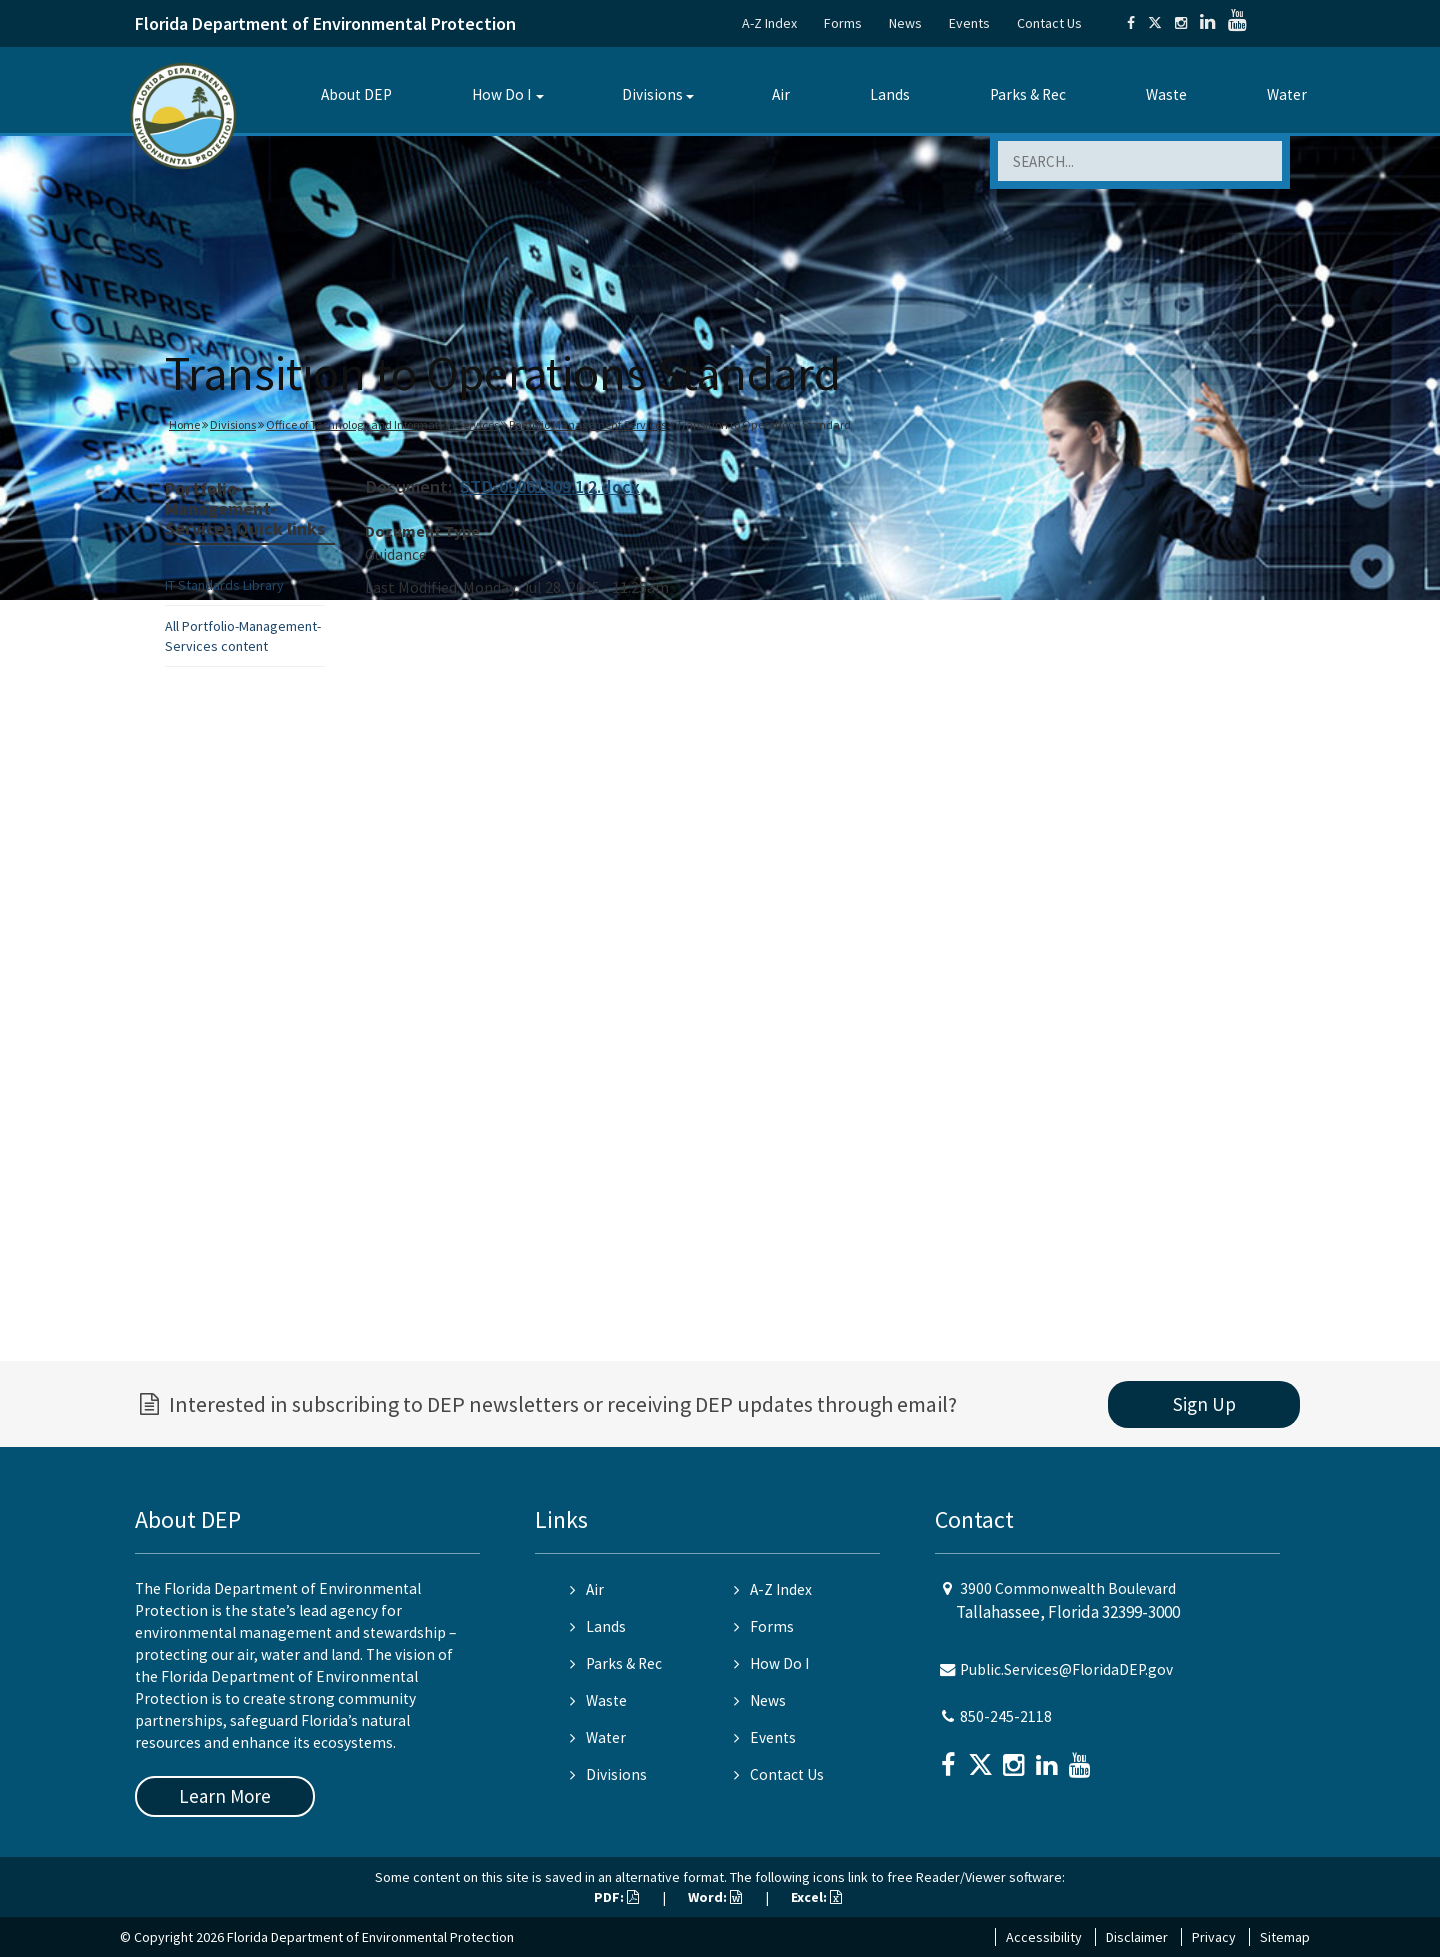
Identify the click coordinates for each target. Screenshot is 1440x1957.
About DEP (356, 94)
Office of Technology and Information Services (382, 424)
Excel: (816, 1897)
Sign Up (1204, 1404)
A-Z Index (769, 23)
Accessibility (1044, 1937)
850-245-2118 (1006, 1716)
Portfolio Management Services (587, 424)
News (905, 23)
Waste (1166, 94)
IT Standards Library (224, 585)
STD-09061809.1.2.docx (550, 486)
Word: (715, 1897)
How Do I (501, 94)
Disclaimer (1137, 1937)
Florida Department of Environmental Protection (325, 23)
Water (1287, 94)
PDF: (616, 1897)
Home (184, 424)
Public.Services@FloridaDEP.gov (1066, 1669)
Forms (843, 23)
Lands (890, 94)
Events (969, 23)
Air (781, 94)
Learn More (225, 1796)
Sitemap (1285, 1937)
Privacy (1214, 1937)
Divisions (652, 94)
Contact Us (1049, 23)
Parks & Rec (1028, 94)
